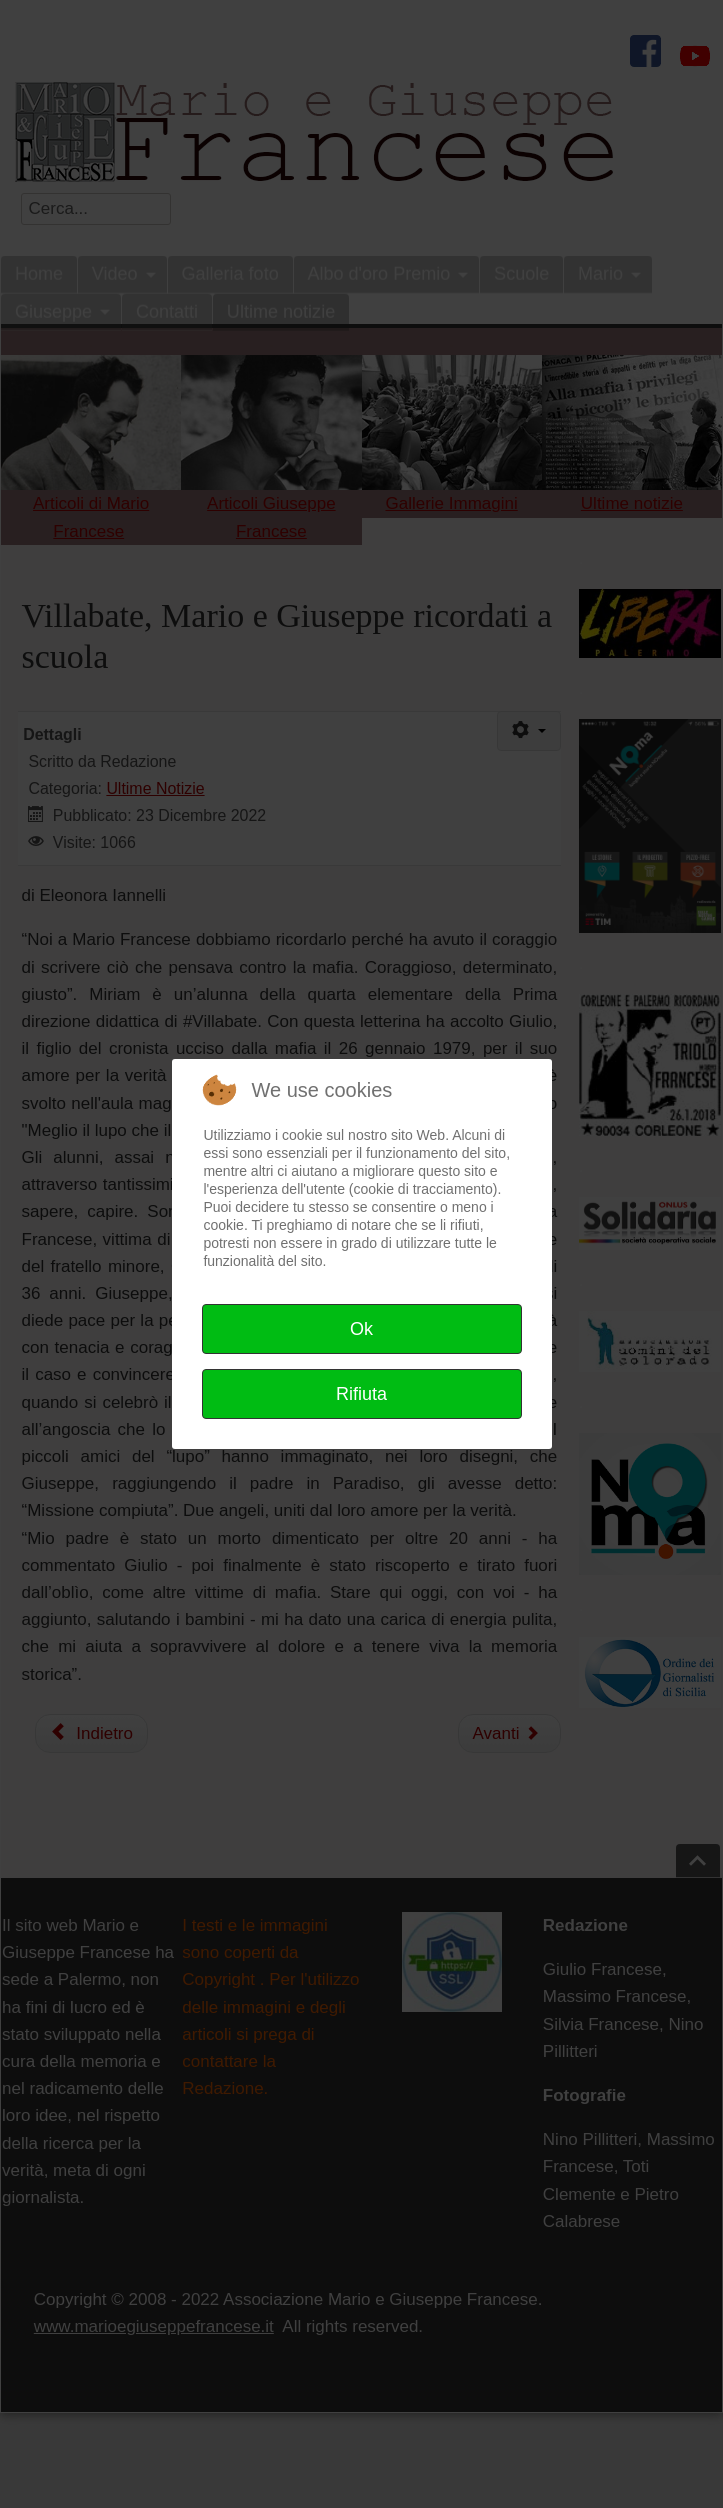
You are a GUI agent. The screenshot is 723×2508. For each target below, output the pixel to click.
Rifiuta (361, 1394)
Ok (361, 1329)
